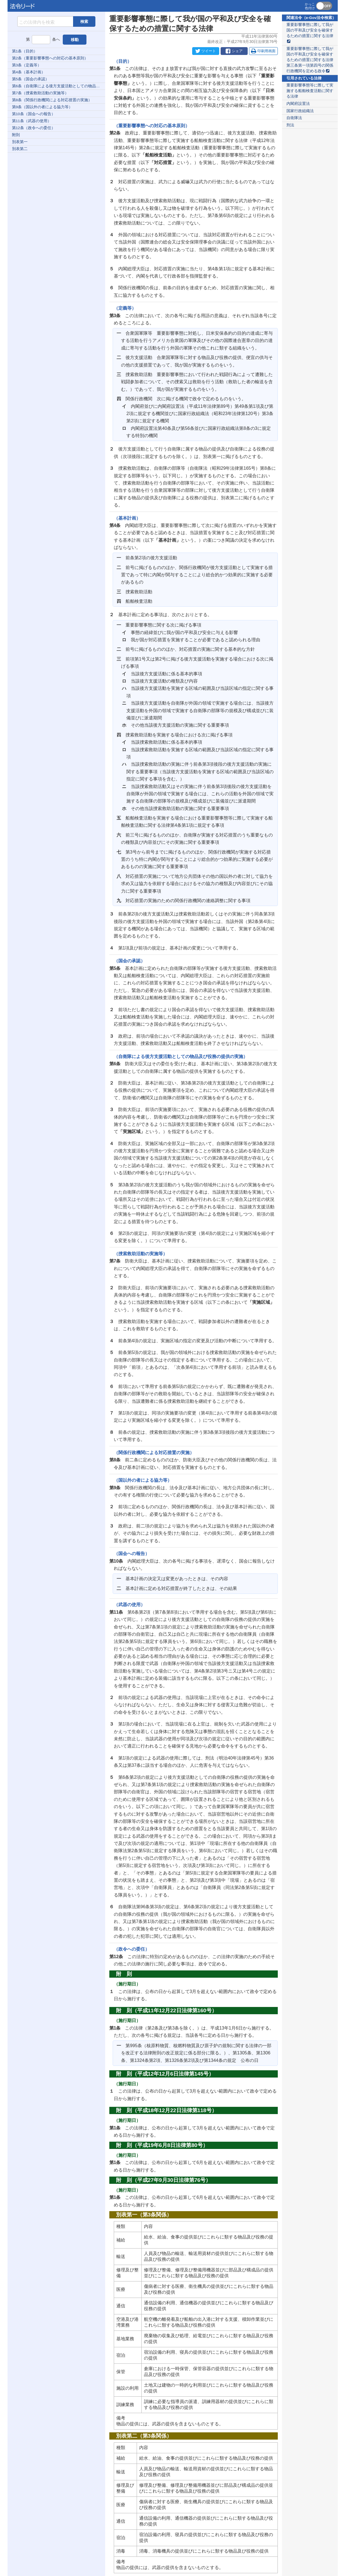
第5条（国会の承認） (30, 79)
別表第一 (20, 142)
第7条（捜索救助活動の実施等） (40, 93)
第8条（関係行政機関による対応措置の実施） (52, 100)
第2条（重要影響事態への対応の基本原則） (50, 58)
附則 (16, 135)
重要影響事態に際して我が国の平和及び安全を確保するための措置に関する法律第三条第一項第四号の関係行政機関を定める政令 (309, 60)
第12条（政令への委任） (33, 128)
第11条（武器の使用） (31, 121)
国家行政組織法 (300, 111)
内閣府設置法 (298, 104)
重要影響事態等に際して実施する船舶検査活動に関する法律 (309, 90)
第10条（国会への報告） (33, 114)
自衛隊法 (294, 118)
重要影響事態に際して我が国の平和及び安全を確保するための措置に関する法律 (309, 33)
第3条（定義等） (27, 65)
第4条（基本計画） (28, 72)
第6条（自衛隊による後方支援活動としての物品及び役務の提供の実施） (58, 86)
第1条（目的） (25, 51)
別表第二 (20, 149)
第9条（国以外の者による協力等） (42, 107)
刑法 (290, 125)
